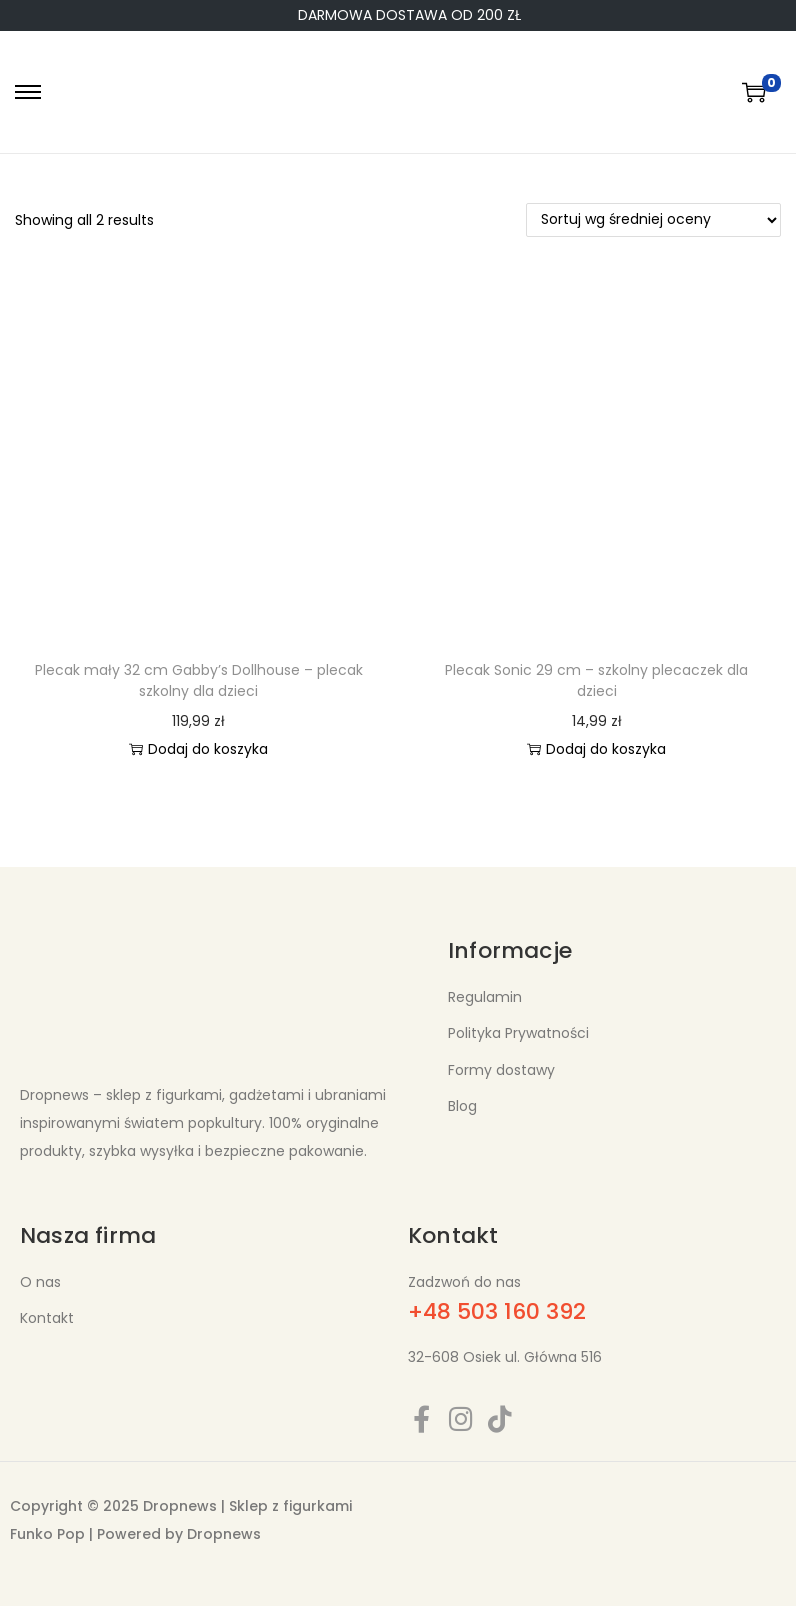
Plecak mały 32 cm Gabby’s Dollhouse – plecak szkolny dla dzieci (199, 680)
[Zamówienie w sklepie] (653, 220)
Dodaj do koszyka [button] (198, 749)
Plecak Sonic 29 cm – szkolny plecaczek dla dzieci (596, 680)
